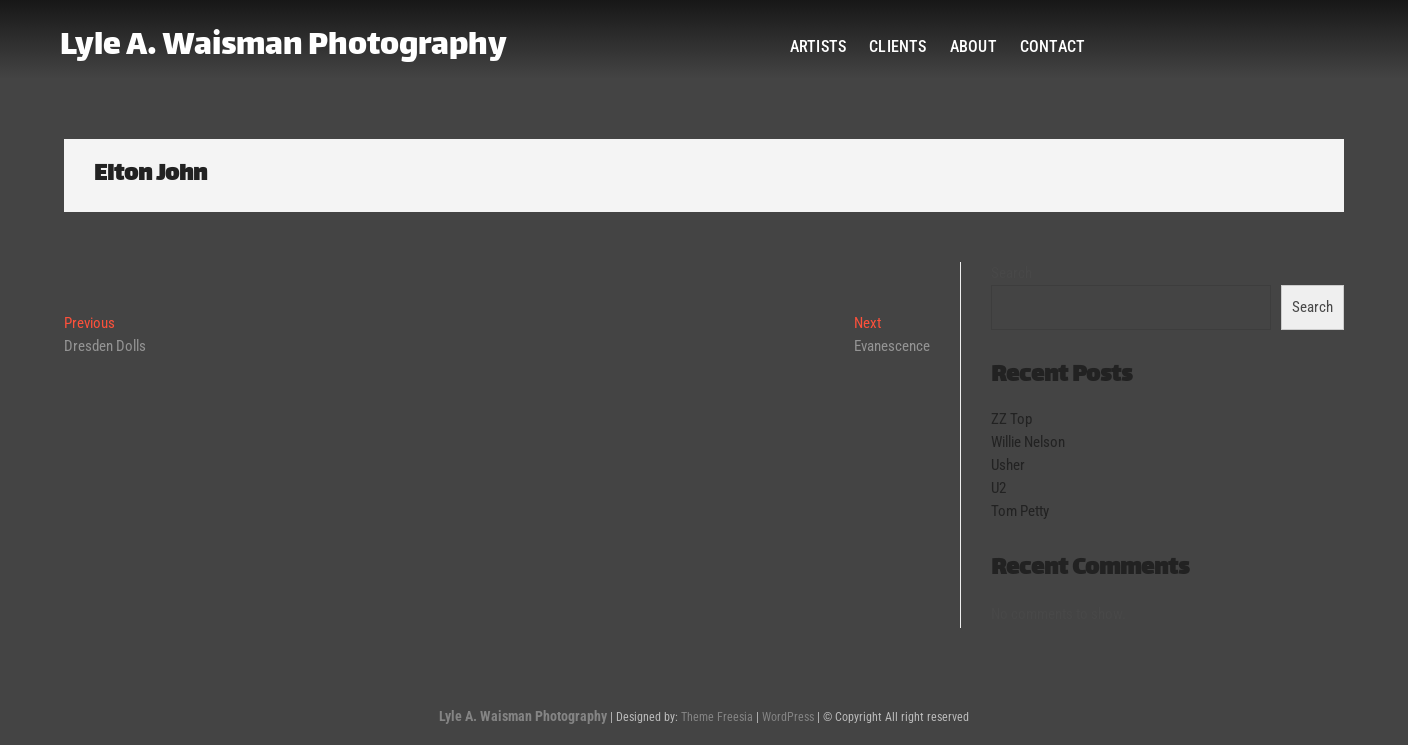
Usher (1008, 465)
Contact (1052, 46)
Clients (897, 46)
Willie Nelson (1028, 442)
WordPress (788, 717)
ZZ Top (1011, 419)
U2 (998, 488)
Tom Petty (1020, 511)
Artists (818, 46)
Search (1011, 273)
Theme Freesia (717, 717)
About (973, 46)
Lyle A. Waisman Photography (283, 47)
